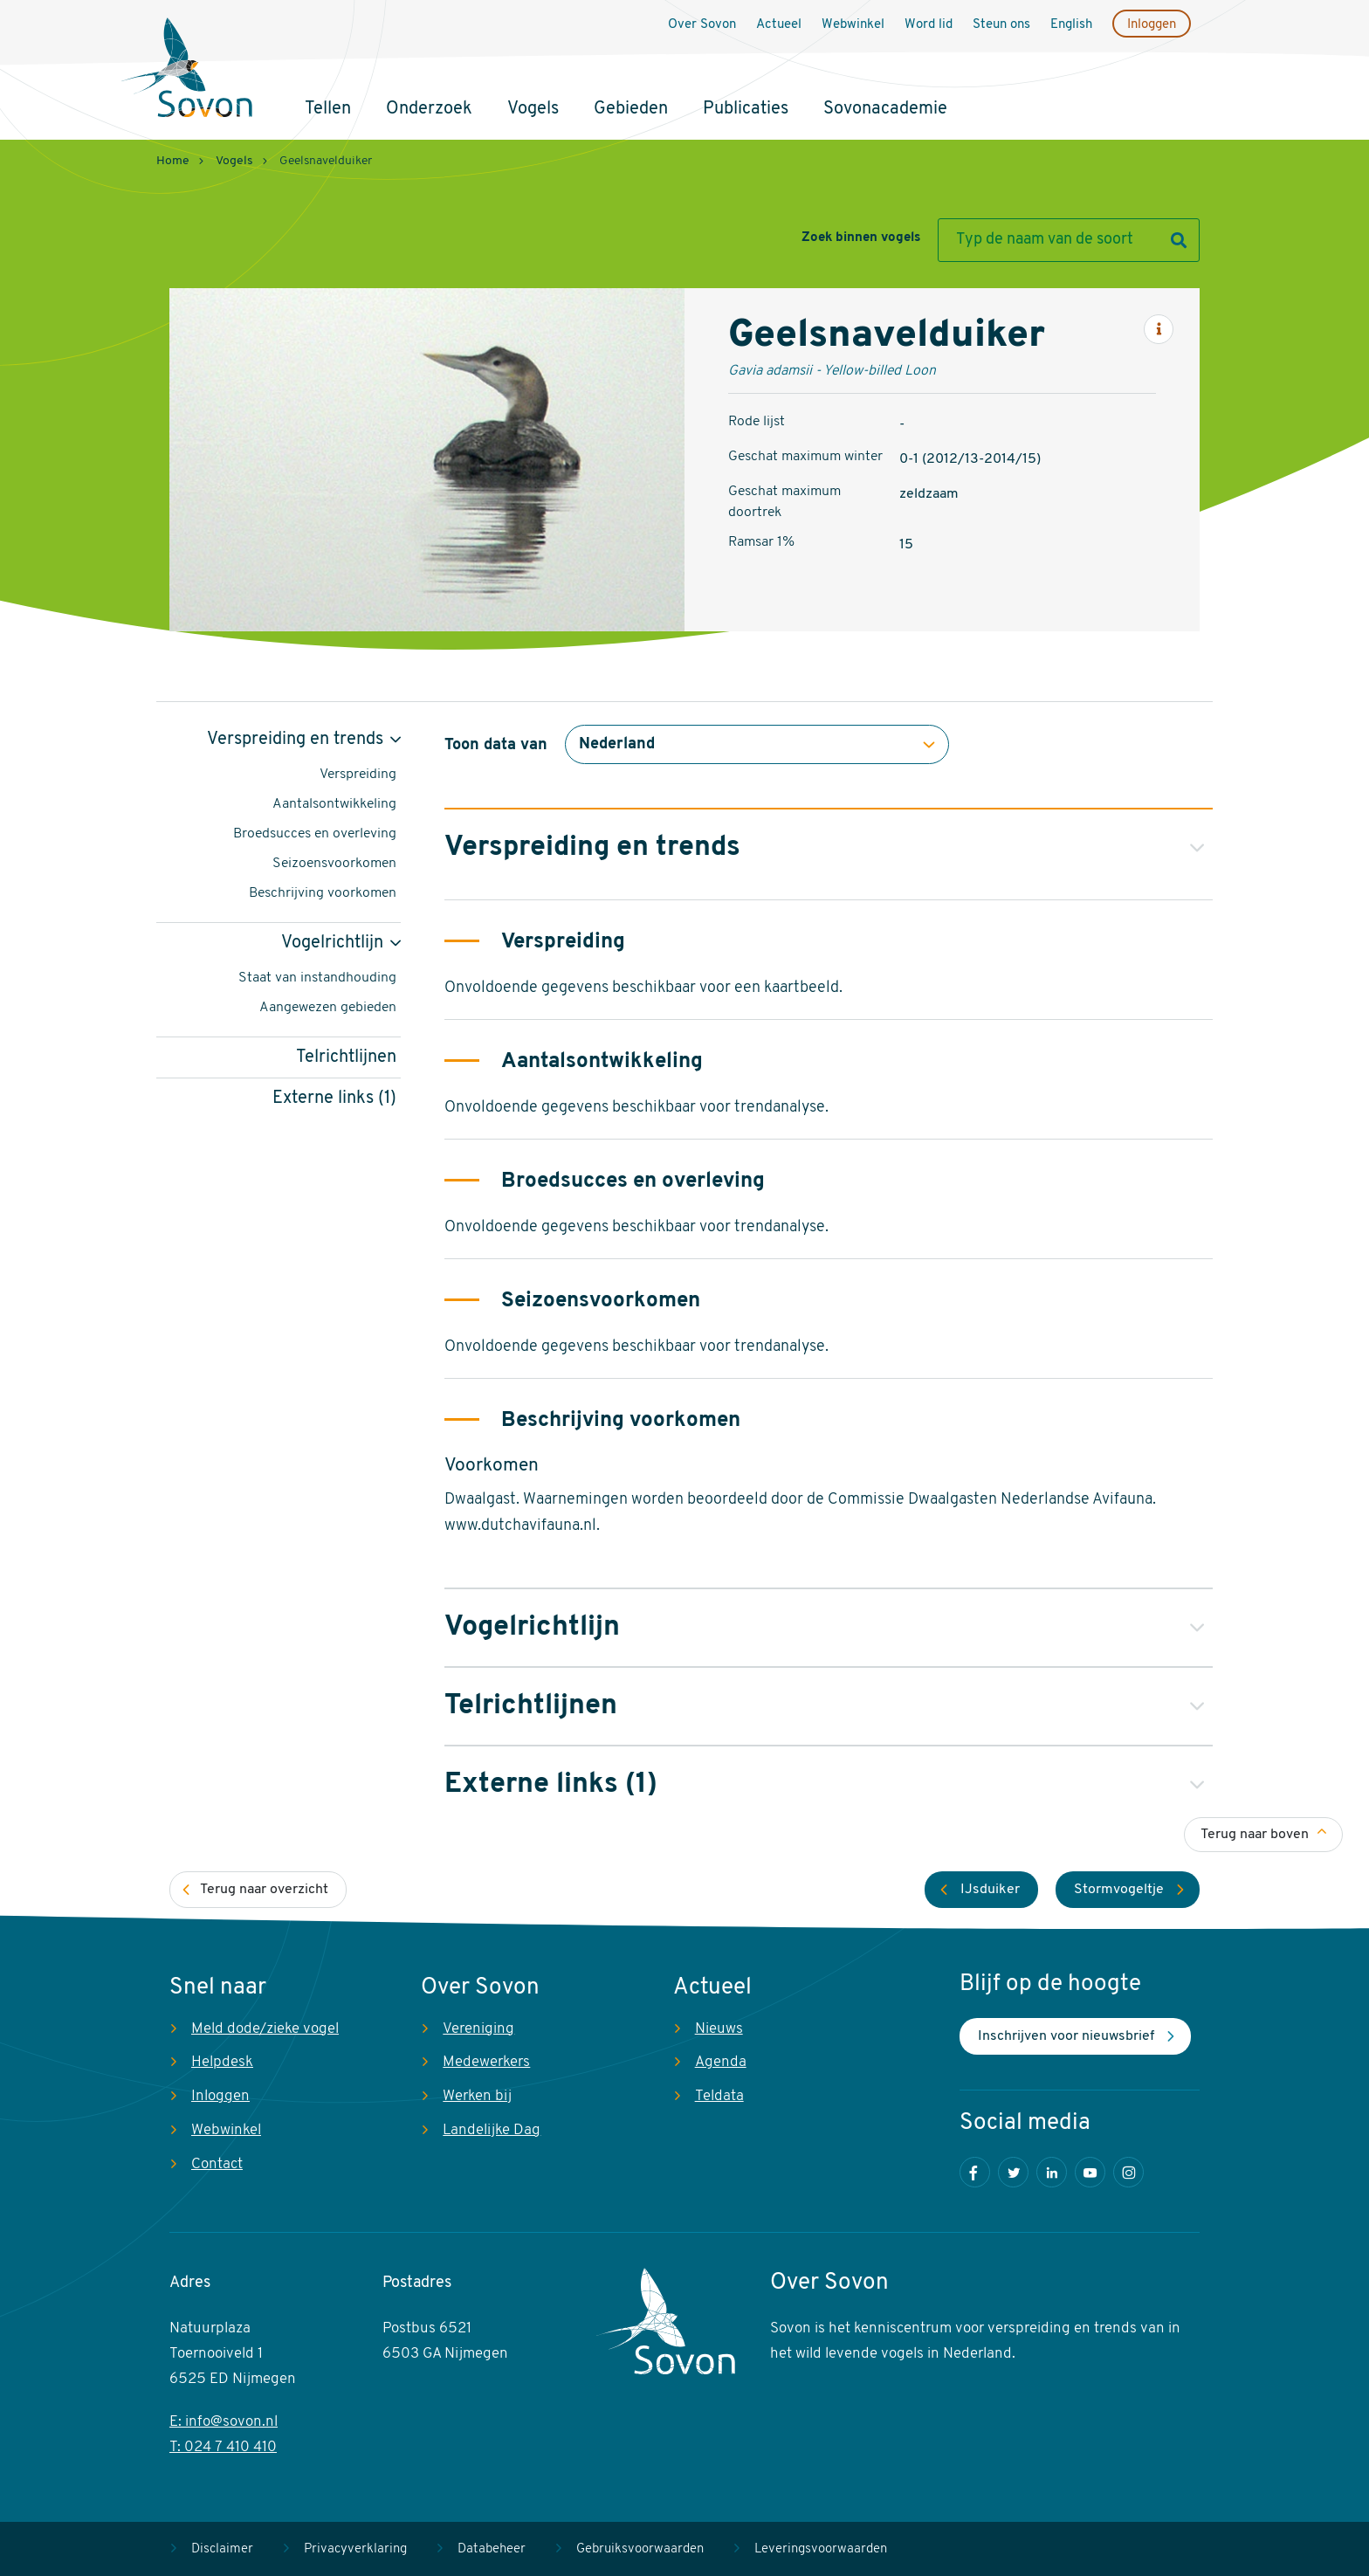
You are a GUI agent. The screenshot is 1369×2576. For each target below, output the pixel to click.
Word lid (929, 24)
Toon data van (495, 745)
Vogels (533, 109)
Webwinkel (853, 24)
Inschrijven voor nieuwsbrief (1066, 2036)
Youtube (1090, 2172)
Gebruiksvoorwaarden (640, 2549)
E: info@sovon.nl (223, 2421)
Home (172, 161)
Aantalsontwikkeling (334, 804)
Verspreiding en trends (295, 739)
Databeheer (491, 2549)
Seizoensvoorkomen (334, 864)
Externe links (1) (334, 1098)
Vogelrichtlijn (332, 943)
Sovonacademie (885, 109)
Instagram (1128, 2172)
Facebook (975, 2172)
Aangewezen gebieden (327, 1008)
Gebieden (631, 109)
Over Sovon (702, 24)
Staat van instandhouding (317, 978)
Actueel (778, 24)
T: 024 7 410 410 (223, 2447)
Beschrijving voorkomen (322, 893)
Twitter (1013, 2172)
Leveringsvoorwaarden (820, 2549)
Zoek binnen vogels (860, 238)
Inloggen (1151, 24)
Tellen (328, 109)
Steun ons (1001, 24)
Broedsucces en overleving (314, 834)
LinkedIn (1051, 2172)
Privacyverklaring (355, 2549)
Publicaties (745, 109)
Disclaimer (222, 2549)
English (1071, 24)
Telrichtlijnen (346, 1057)
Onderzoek (429, 109)
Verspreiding (358, 775)
